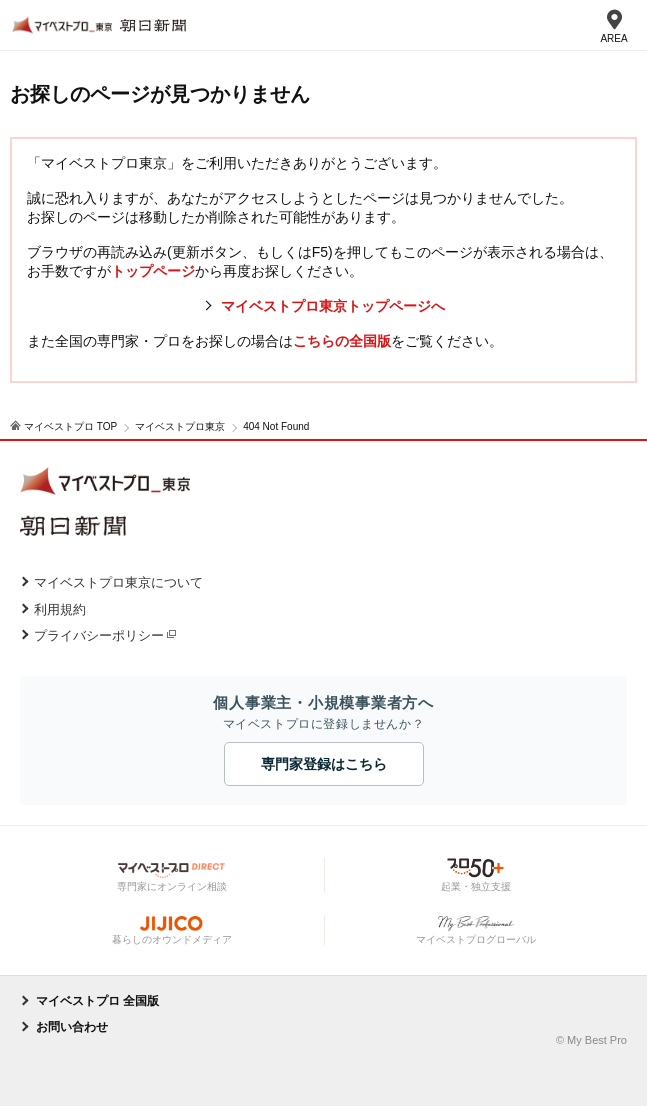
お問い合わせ (72, 1027)
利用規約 (60, 609)
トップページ (153, 271)
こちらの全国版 (342, 341)
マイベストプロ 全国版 (97, 1001)
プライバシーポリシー (99, 635)
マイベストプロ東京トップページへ (333, 306)
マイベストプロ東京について (118, 582)
